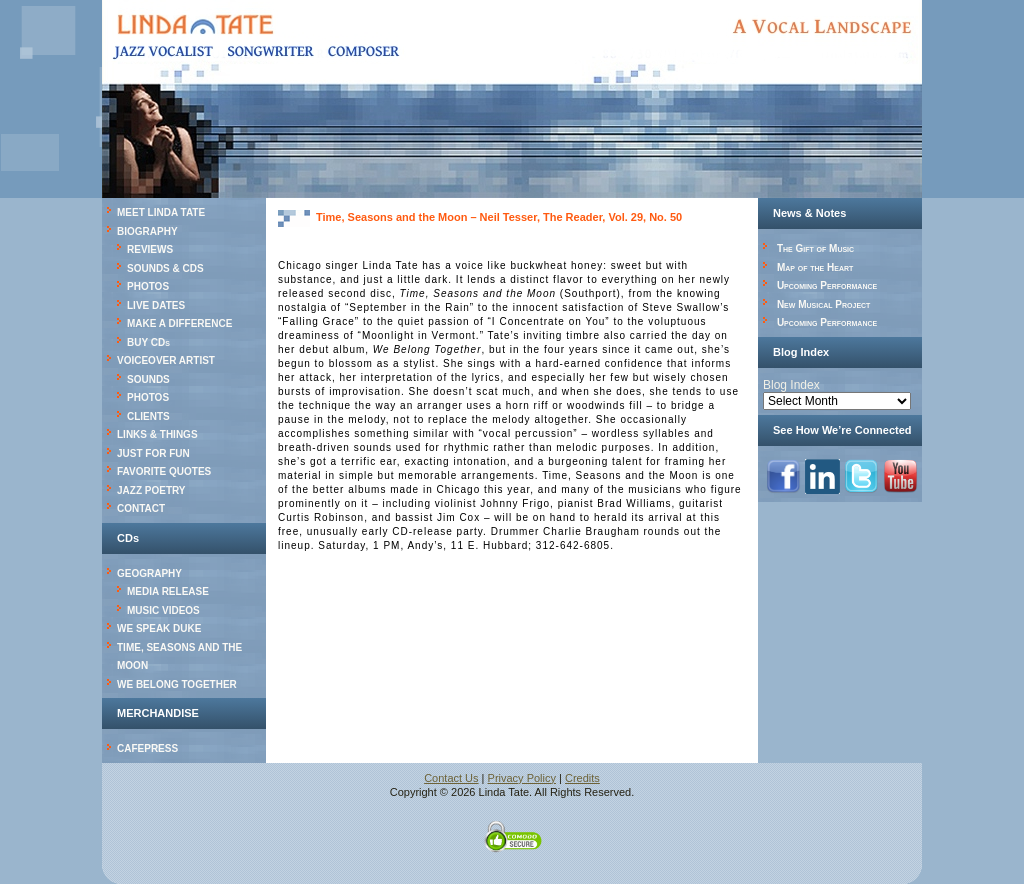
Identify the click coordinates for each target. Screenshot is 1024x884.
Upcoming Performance (827, 285)
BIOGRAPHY (147, 231)
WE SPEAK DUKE (159, 628)
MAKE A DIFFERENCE (179, 323)
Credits (582, 778)
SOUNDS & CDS (165, 268)
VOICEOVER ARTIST (166, 360)
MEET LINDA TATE (161, 212)
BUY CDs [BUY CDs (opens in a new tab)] (148, 342)
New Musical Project (824, 304)
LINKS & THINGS (157, 434)
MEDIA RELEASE (168, 591)
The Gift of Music (815, 248)
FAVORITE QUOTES (164, 471)
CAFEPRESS (147, 748)
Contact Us (451, 778)
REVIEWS (150, 249)
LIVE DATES (156, 305)
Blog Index (791, 385)
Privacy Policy (522, 778)
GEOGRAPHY (149, 573)
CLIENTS (148, 416)
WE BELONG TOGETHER (177, 684)
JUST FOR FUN (153, 453)
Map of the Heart (815, 267)
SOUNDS (148, 379)
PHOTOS (148, 286)
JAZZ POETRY (151, 490)
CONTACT (141, 508)
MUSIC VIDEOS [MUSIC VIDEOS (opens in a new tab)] (163, 610)
